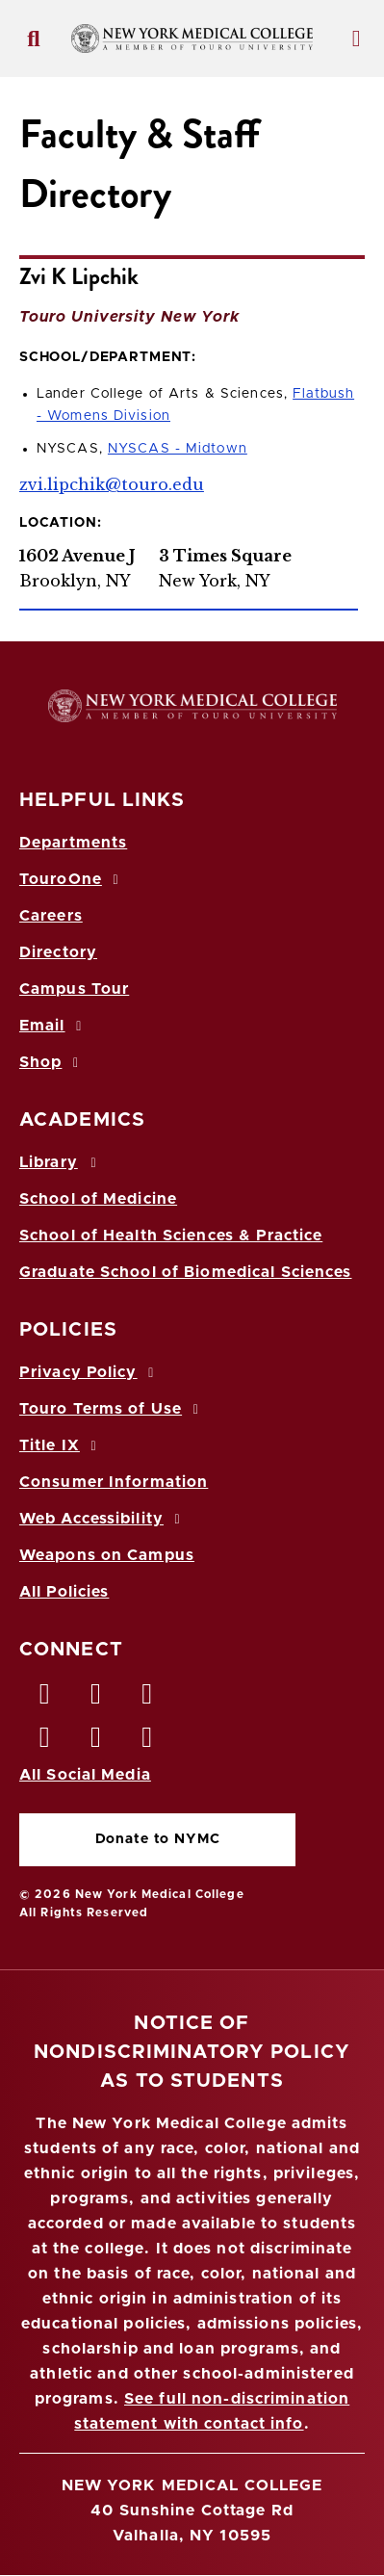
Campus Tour (74, 989)
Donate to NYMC (157, 1839)
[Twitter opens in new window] (96, 1698)
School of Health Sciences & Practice (170, 1235)
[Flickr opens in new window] (148, 1742)
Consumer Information (113, 1482)
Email (53, 1025)
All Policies (64, 1592)
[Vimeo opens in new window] (96, 1742)
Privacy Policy (89, 1372)
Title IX (60, 1445)
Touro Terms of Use (112, 1409)
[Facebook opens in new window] (45, 1698)
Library (60, 1162)
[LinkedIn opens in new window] (148, 1698)
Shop (52, 1062)
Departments (73, 842)
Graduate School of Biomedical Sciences (185, 1272)
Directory (58, 952)
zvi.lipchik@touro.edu (111, 484)
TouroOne (71, 879)
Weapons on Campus (106, 1555)
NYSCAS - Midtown (177, 448)
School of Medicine (98, 1199)
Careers (51, 916)
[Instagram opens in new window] (45, 1742)
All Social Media (85, 1774)
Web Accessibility (103, 1518)
